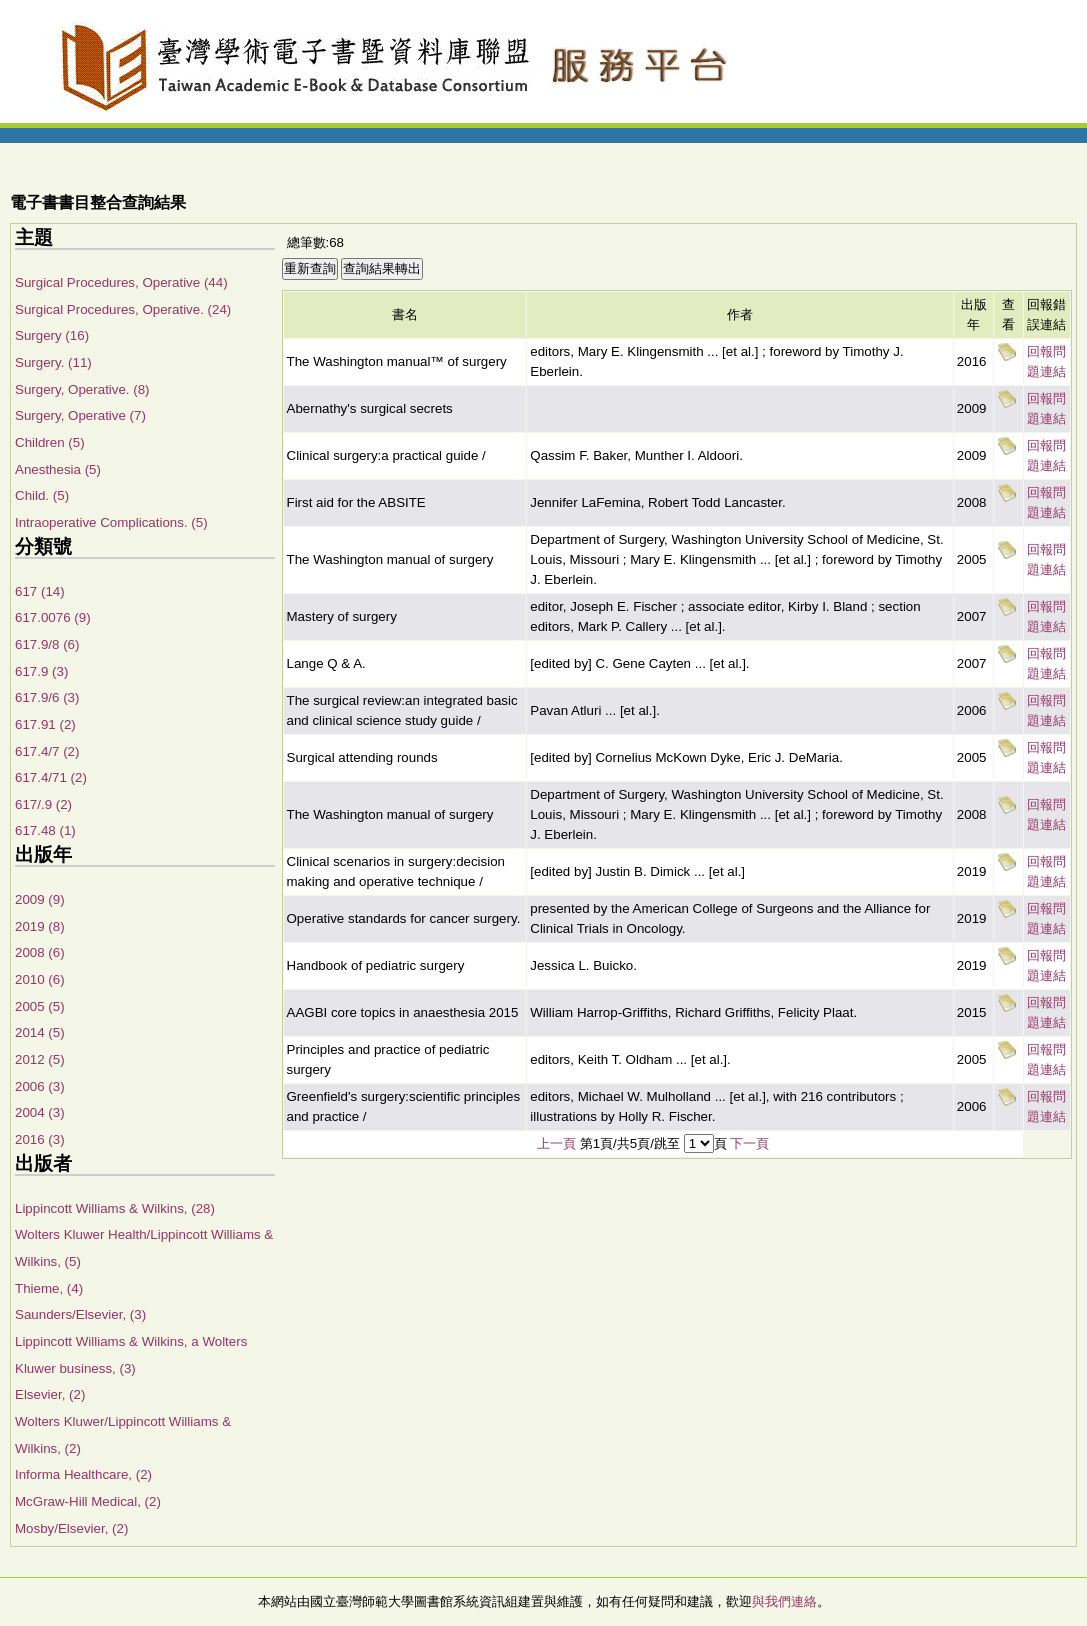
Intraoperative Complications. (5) (111, 522)
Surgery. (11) (53, 362)
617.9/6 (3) (47, 697)
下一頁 (749, 1143)
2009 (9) (40, 899)
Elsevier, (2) (50, 1394)
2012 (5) (40, 1059)
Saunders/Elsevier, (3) (80, 1314)
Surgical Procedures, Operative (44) (121, 282)
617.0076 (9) (53, 617)
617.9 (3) (41, 671)
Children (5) (50, 442)
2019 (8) (40, 926)
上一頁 (556, 1143)
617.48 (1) (45, 830)
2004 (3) (40, 1112)
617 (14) (40, 591)
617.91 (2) (45, 724)
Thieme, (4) (49, 1288)
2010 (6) (40, 979)
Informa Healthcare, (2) (83, 1474)
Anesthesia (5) (58, 469)
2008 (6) (40, 952)
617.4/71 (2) (51, 777)
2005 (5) (40, 1006)
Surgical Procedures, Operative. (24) (123, 309)
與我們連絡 (784, 1601)
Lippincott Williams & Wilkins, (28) (115, 1208)
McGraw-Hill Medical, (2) (88, 1501)
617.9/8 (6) (47, 644)
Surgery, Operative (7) (80, 415)
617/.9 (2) (43, 804)
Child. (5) (42, 495)
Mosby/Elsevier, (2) (71, 1528)
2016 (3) (40, 1139)
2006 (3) (40, 1086)
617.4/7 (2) (47, 751)
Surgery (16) (52, 335)
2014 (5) (40, 1032)
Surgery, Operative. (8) (82, 389)
